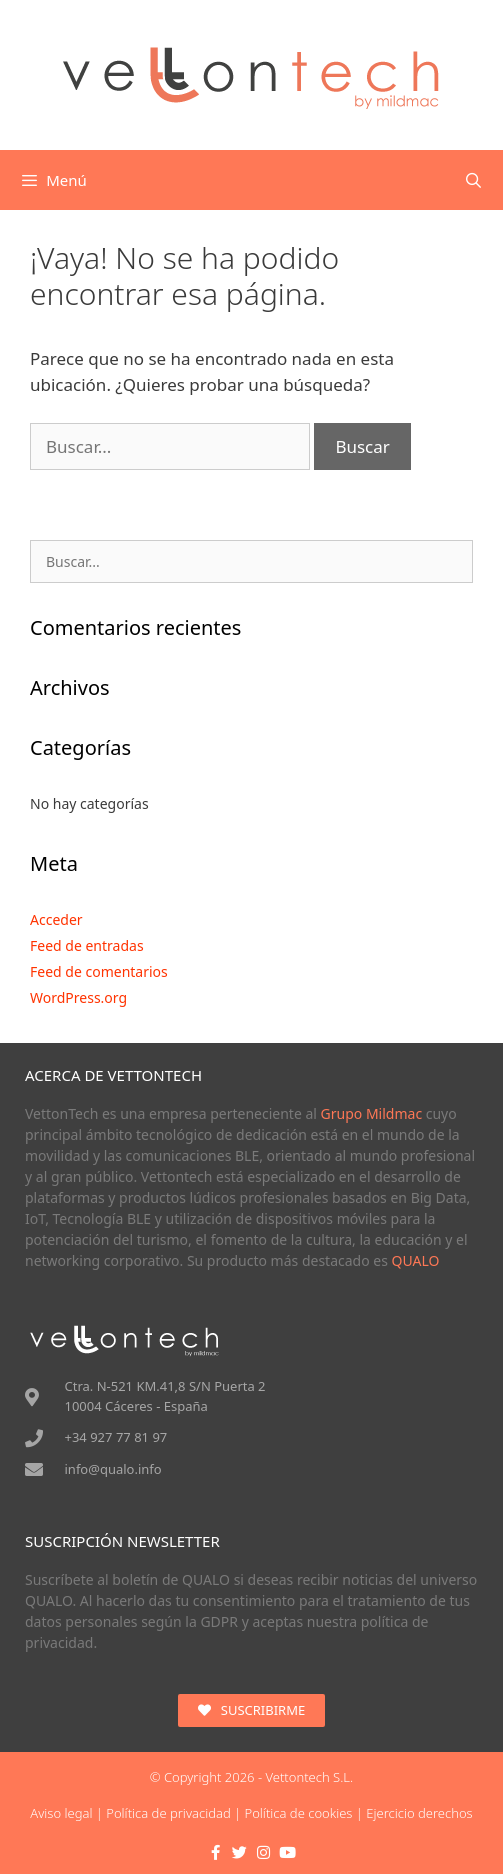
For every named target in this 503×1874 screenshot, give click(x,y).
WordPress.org (78, 997)
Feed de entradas (87, 945)
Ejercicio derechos (419, 1813)
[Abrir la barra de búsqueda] (473, 180)
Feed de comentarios (99, 971)
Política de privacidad (168, 1813)
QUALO (416, 1260)
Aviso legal (61, 1813)
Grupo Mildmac (372, 1113)
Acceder (56, 919)
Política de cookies (299, 1813)
